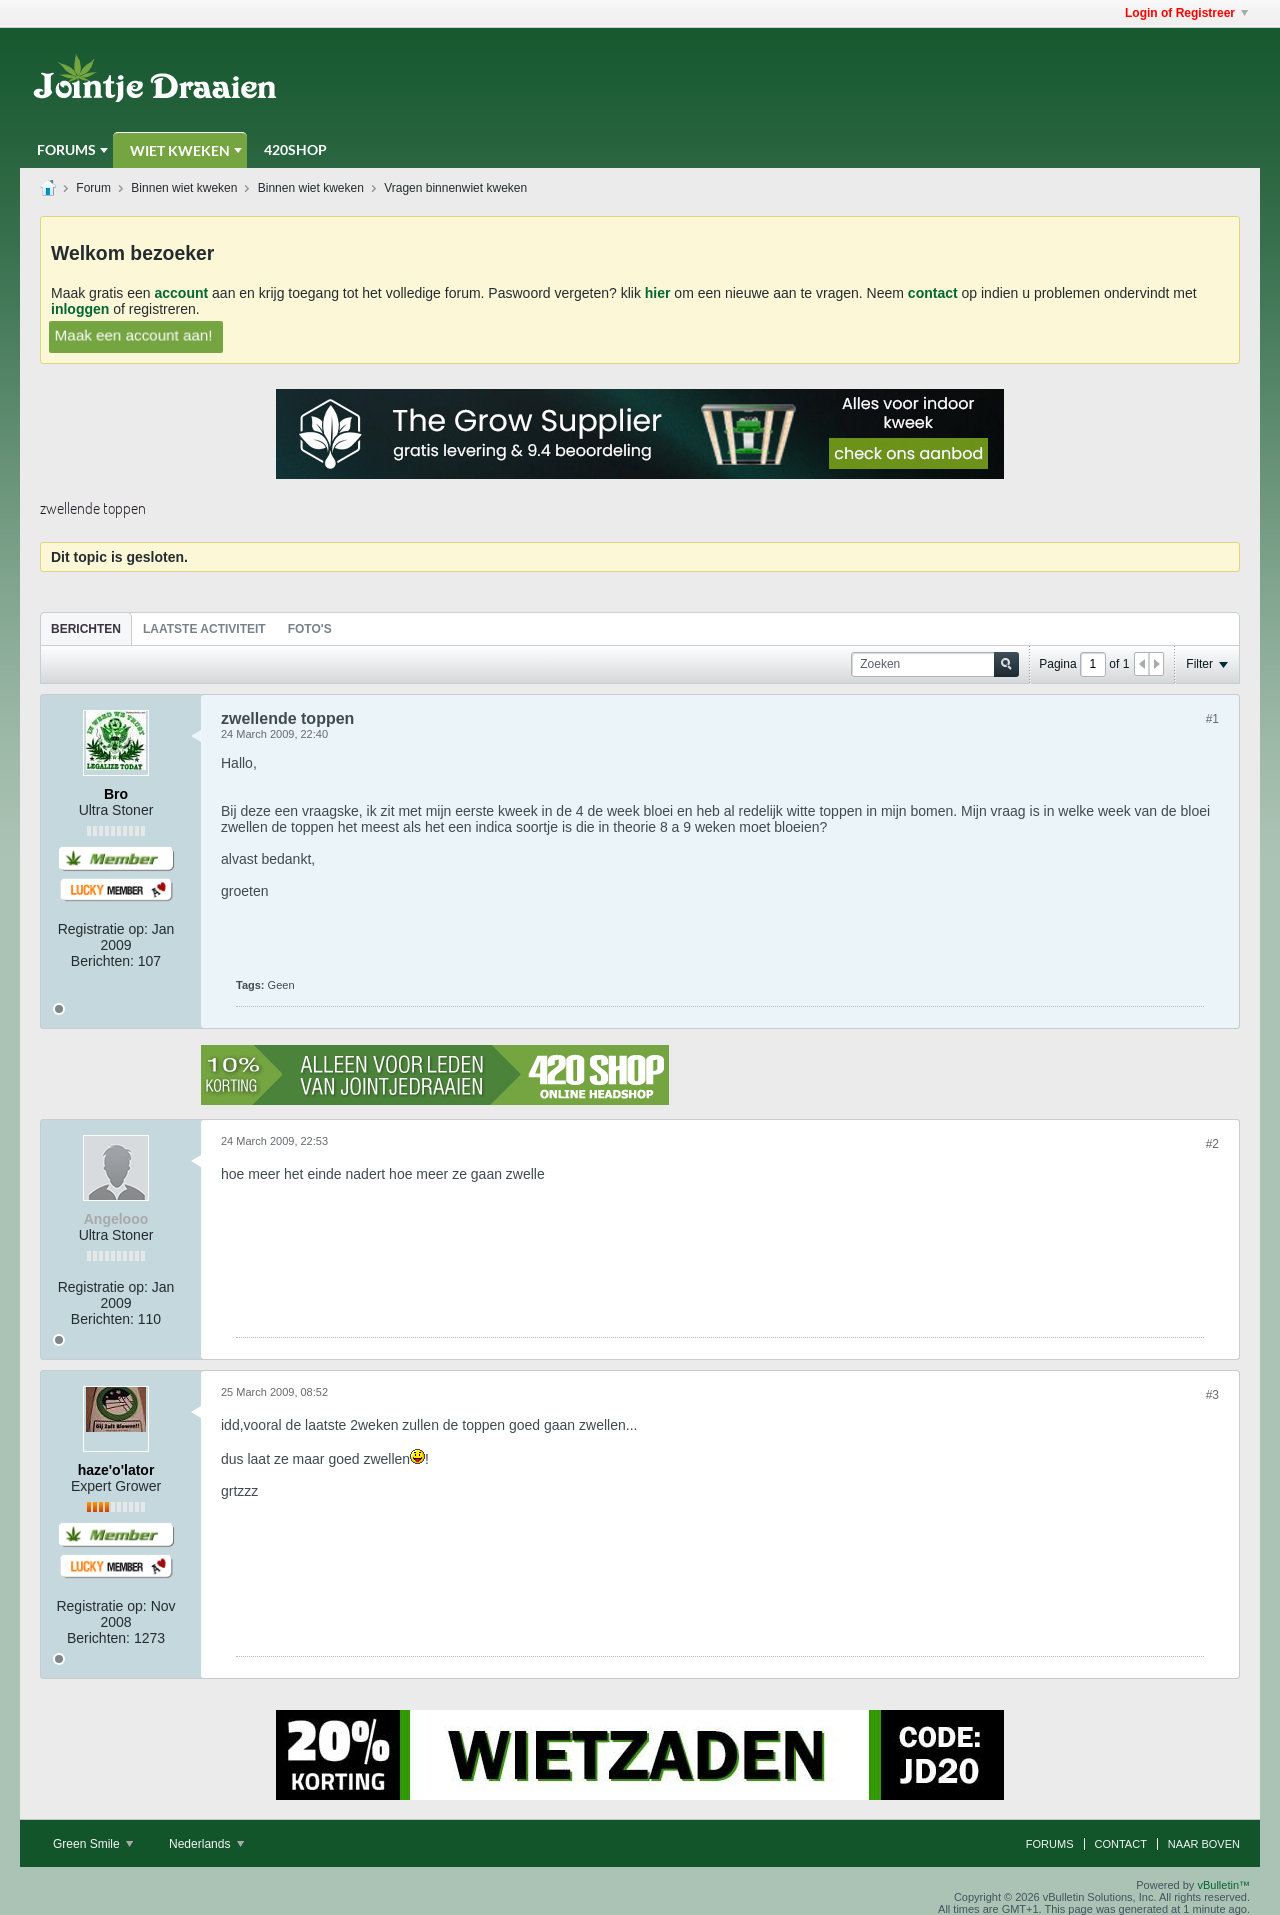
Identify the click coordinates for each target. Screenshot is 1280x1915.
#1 (1212, 719)
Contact (1121, 1844)
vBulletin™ (1223, 1885)
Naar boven (1204, 1844)
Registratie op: (103, 929)
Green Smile (93, 1844)
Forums (66, 149)
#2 (1212, 1144)
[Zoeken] (935, 664)
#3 (1212, 1395)
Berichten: (102, 961)
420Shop (295, 149)
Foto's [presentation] (310, 629)
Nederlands (206, 1844)
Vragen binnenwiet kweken (455, 188)
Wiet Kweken (180, 150)
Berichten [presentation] (86, 629)
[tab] (86, 628)
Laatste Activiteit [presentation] (204, 629)
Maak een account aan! (133, 334)
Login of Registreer (1186, 13)
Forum (93, 188)
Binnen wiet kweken (184, 188)
